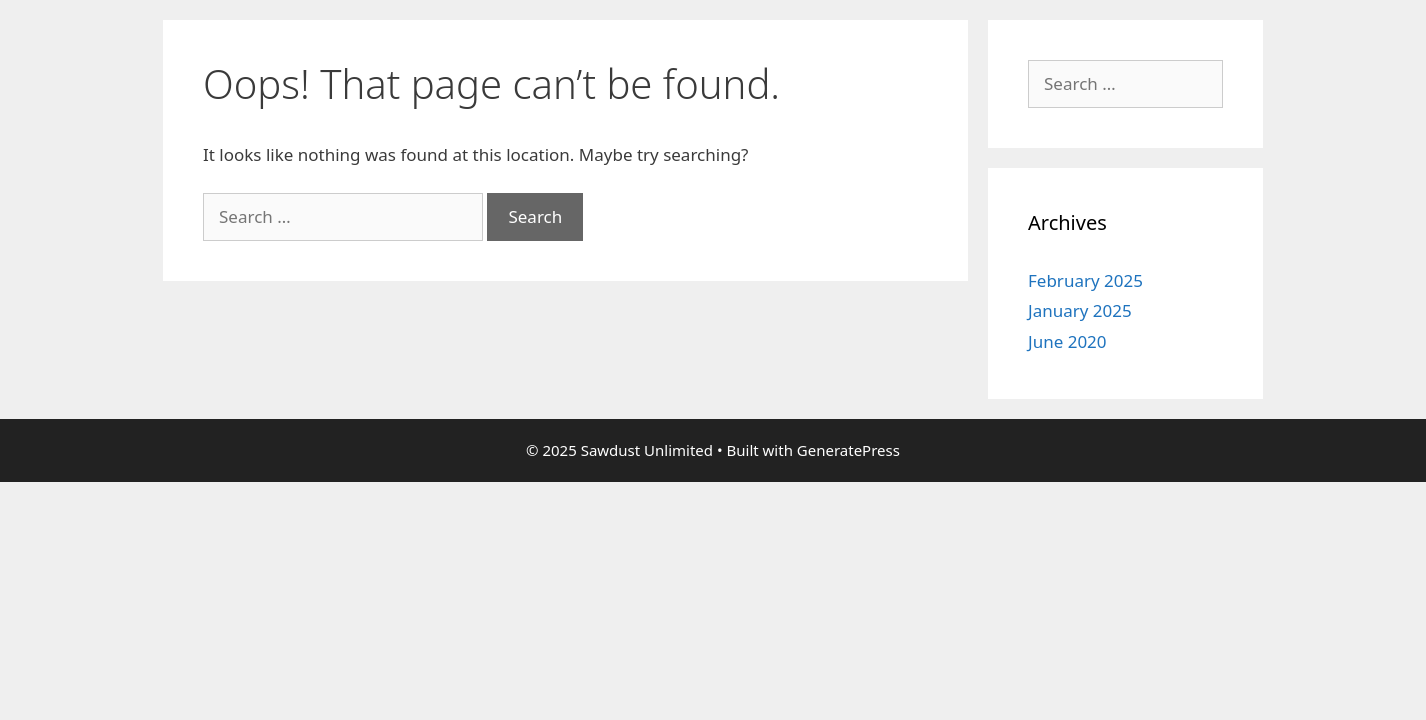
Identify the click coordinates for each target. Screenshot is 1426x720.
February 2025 (1085, 280)
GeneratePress (848, 450)
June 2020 (1067, 341)
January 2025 (1080, 310)
